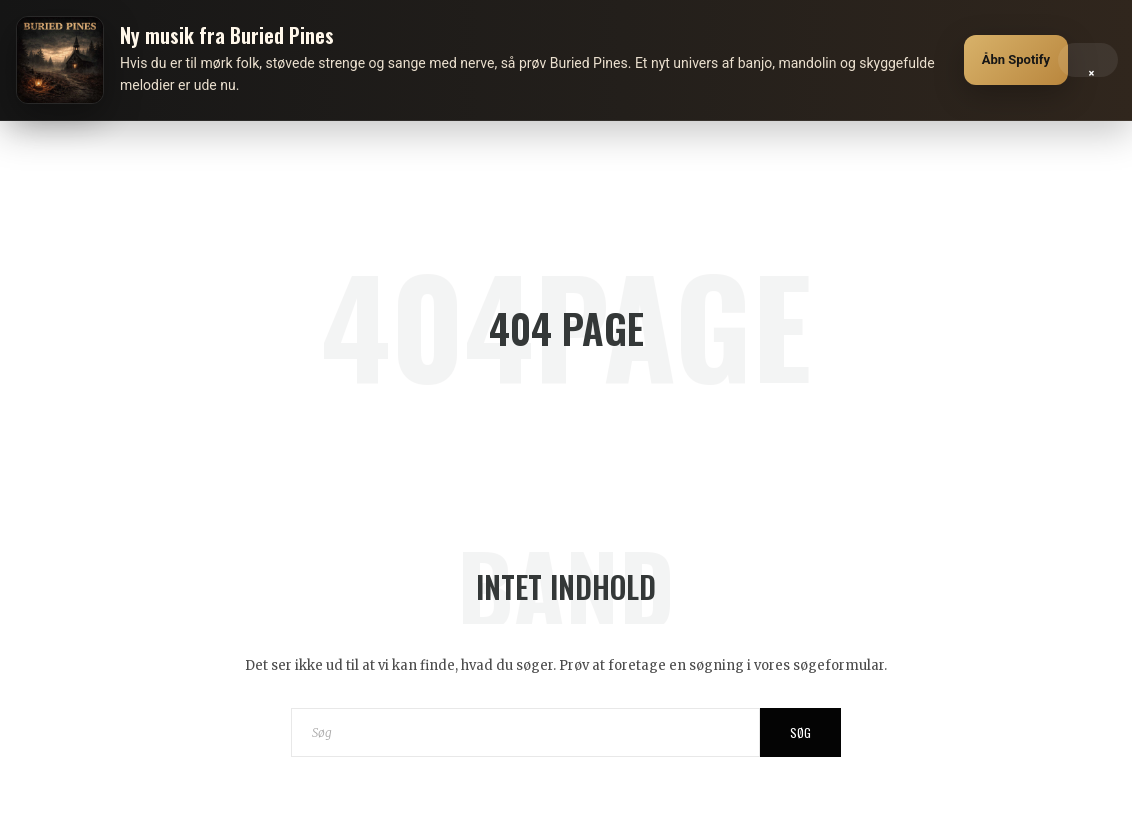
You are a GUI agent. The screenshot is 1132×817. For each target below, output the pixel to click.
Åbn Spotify (1016, 59)
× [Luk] (1091, 68)
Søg (800, 732)
